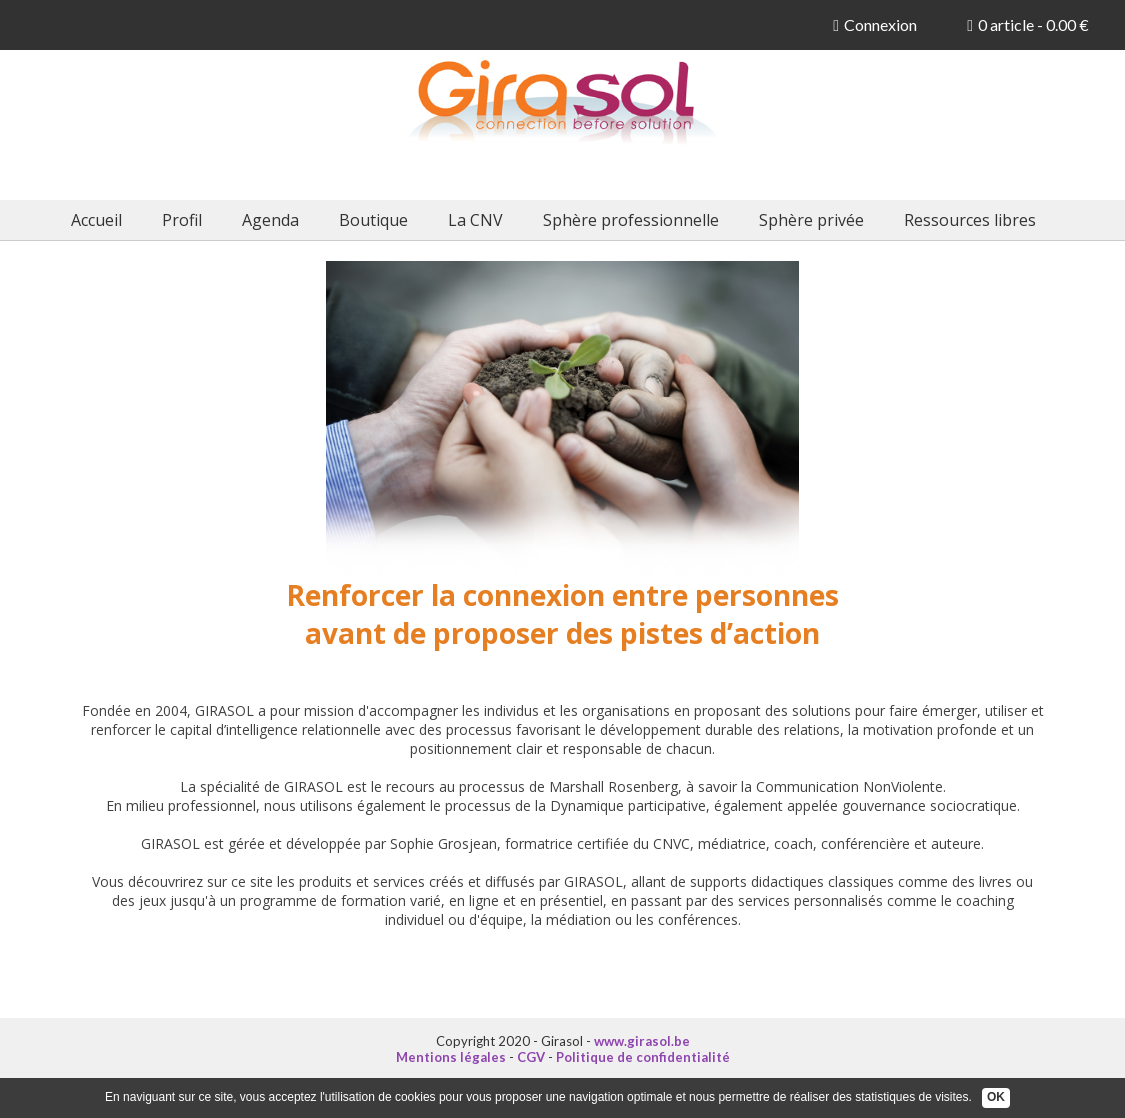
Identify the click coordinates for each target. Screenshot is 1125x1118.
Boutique (373, 220)
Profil (182, 220)
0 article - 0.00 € (1028, 24)
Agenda (270, 220)
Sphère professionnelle (631, 220)
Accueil (96, 220)
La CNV (475, 220)
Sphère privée (811, 220)
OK (996, 1097)
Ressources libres (970, 220)
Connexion (875, 24)
